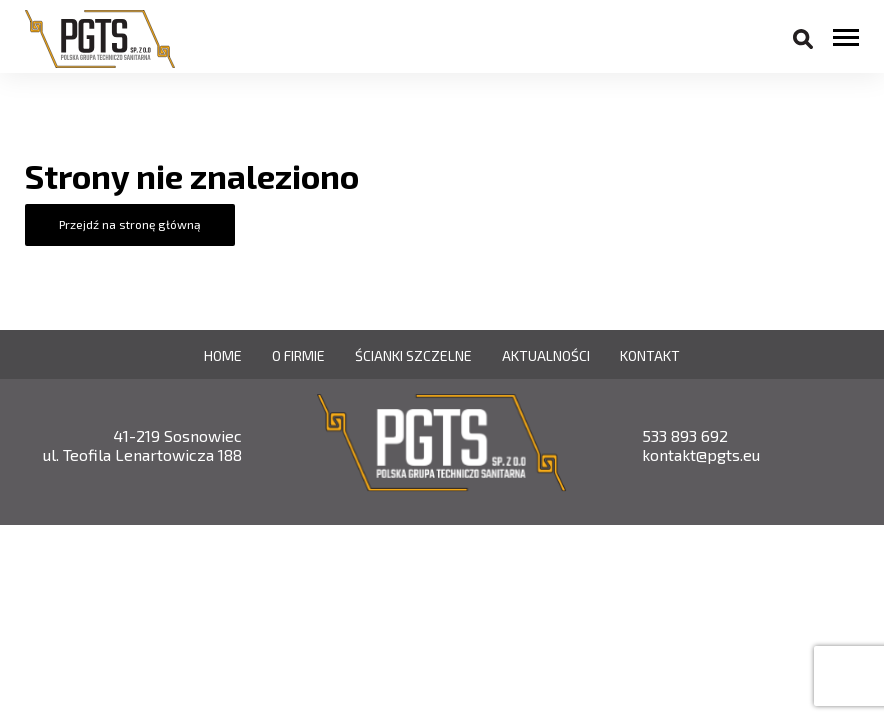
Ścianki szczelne (413, 355)
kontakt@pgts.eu (701, 454)
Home (223, 355)
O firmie (298, 355)
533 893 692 (685, 435)
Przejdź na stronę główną (130, 224)
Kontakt (650, 355)
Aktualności (546, 355)
